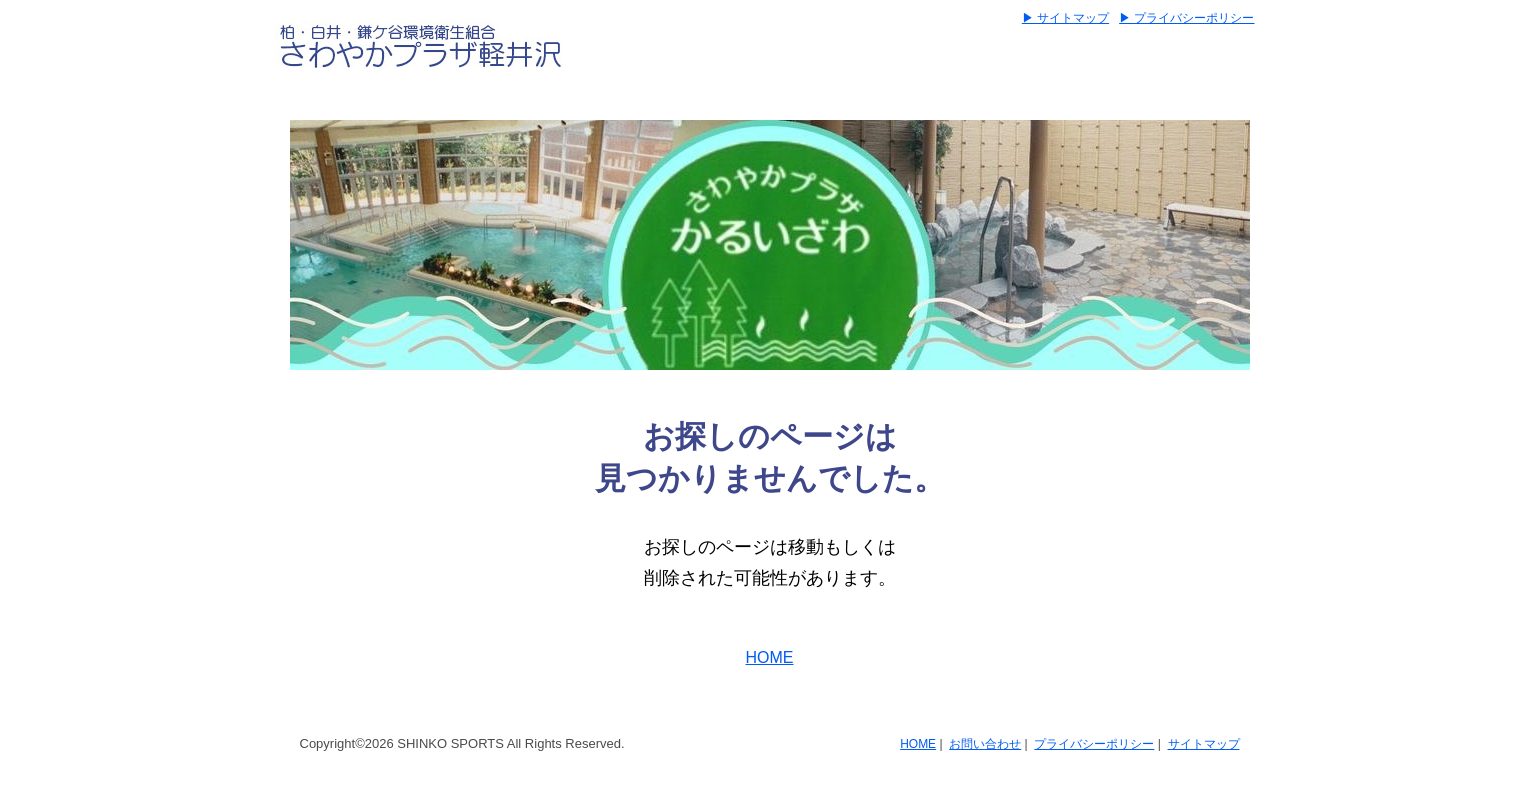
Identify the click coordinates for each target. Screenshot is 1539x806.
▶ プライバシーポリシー (1186, 18)
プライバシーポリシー (1094, 744)
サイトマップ (1204, 744)
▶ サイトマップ (1065, 18)
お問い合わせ (985, 744)
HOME (770, 657)
